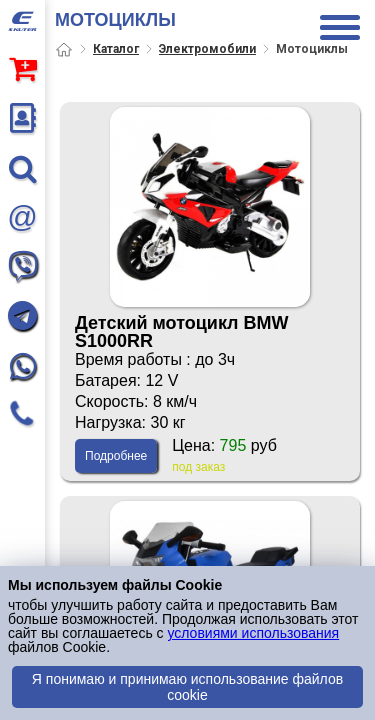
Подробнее (116, 456)
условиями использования (253, 633)
